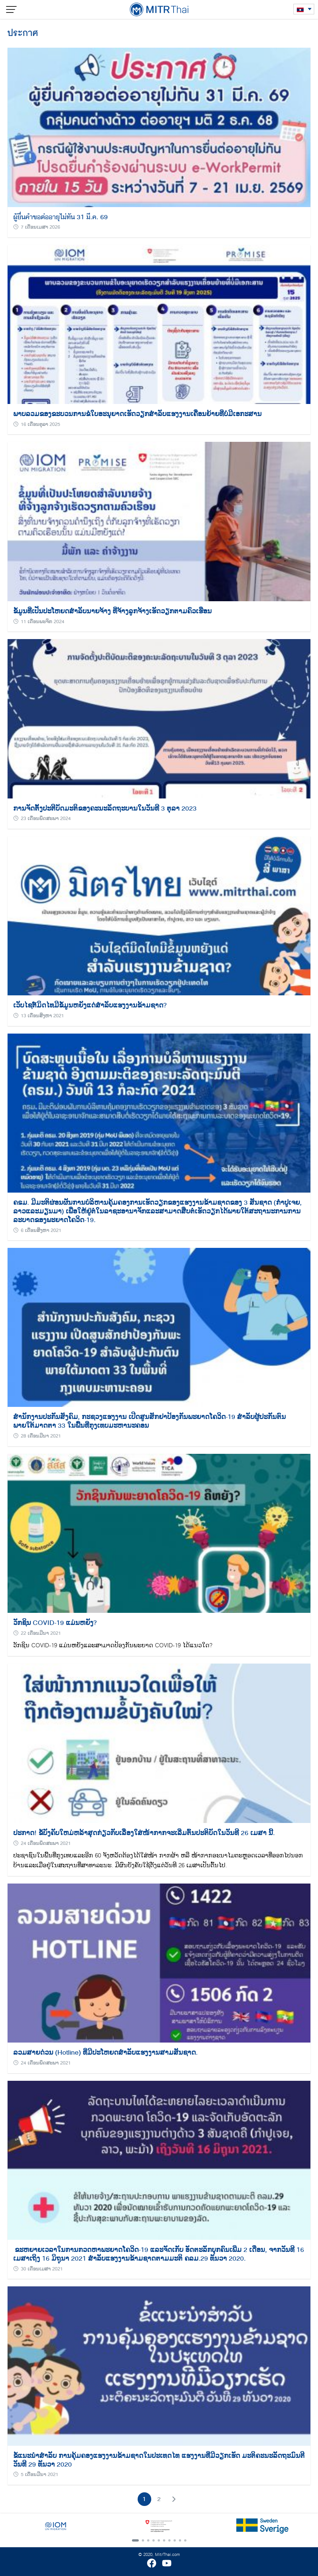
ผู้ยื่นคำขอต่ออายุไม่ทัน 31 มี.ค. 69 (60, 217)
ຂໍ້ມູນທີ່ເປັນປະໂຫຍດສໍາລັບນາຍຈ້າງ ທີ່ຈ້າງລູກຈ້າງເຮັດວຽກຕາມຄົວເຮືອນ (112, 611)
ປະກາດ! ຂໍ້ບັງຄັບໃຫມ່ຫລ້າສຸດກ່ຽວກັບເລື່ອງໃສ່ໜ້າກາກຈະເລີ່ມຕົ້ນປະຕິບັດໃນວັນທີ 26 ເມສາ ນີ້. (144, 1833)
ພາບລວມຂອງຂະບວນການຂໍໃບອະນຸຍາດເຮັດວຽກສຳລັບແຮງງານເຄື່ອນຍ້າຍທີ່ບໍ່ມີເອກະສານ (137, 414)
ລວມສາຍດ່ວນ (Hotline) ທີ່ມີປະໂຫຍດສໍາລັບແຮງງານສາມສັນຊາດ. (105, 2052)
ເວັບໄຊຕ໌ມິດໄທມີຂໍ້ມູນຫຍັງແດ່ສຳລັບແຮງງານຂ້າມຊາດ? (90, 1005)
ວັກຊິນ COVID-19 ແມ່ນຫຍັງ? (55, 1623)
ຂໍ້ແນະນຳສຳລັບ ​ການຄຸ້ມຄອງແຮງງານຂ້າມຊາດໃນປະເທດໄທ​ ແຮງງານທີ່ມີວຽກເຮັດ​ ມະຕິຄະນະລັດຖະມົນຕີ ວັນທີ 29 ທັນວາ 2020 (159, 2460)
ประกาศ (23, 33)
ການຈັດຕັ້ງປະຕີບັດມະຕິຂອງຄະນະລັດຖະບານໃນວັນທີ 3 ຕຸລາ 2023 (105, 808)
